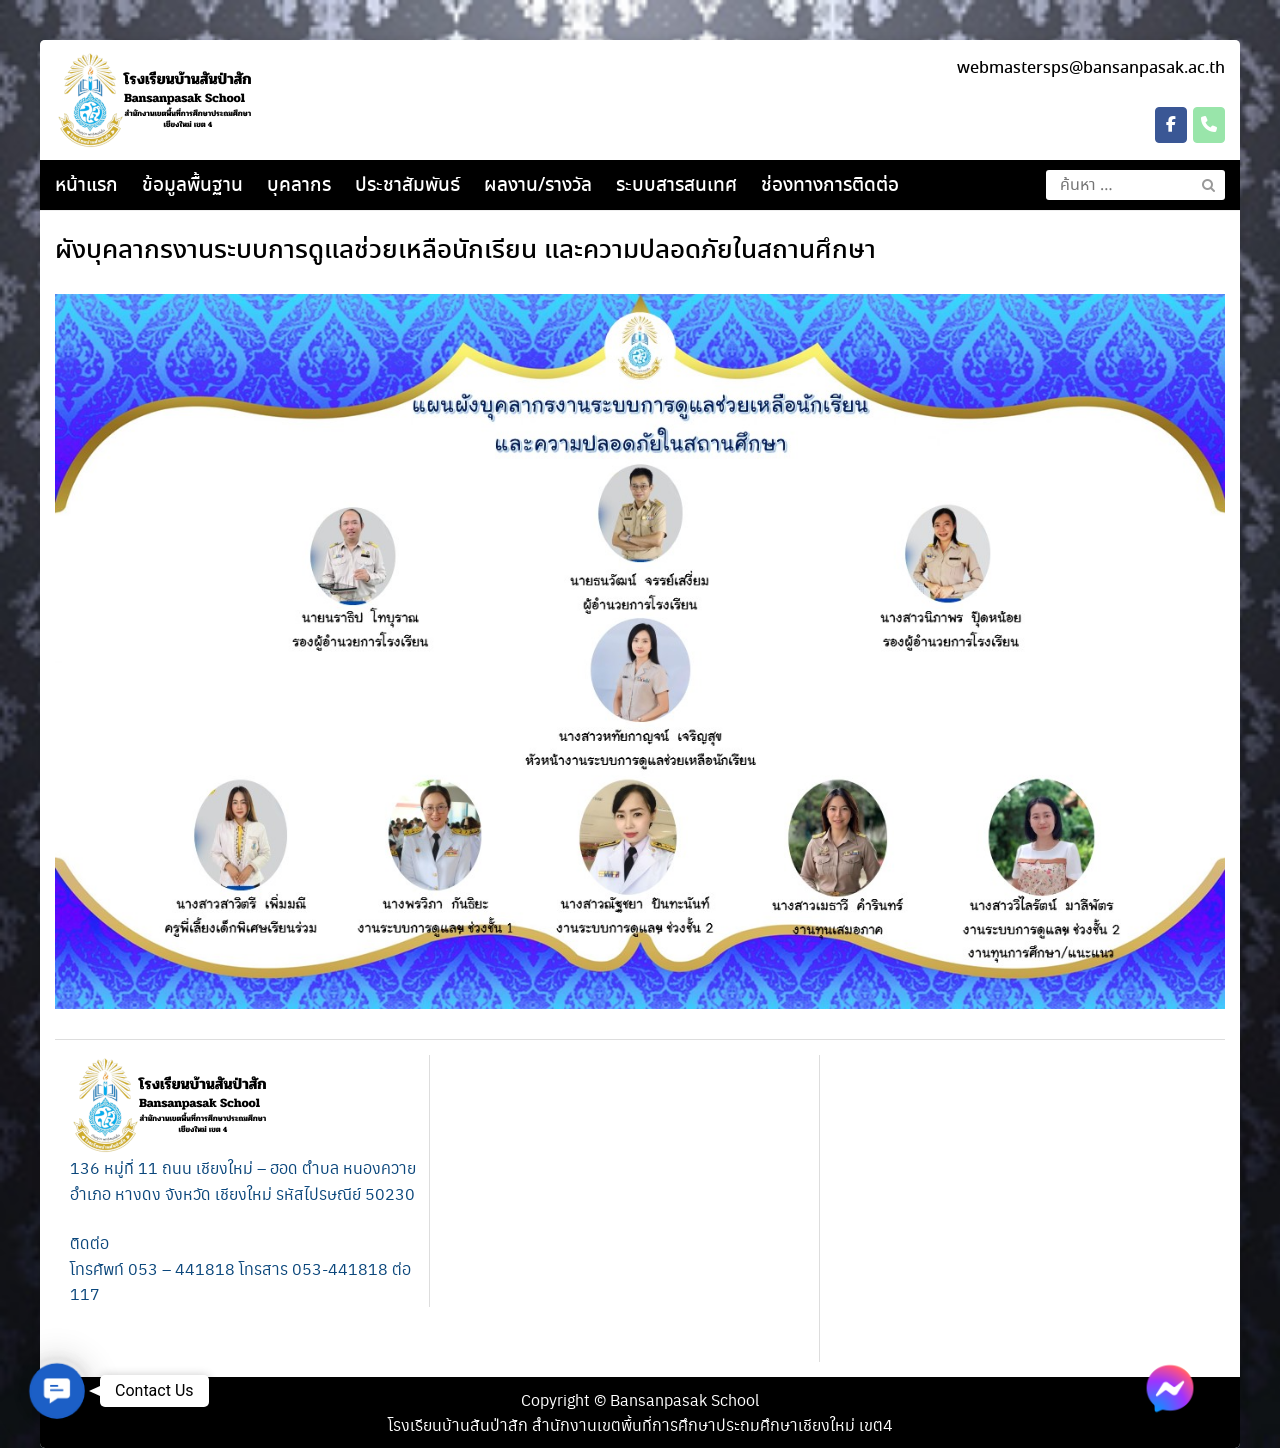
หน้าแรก (86, 186)
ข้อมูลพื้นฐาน (192, 186)
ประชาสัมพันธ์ (407, 186)
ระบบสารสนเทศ (676, 186)
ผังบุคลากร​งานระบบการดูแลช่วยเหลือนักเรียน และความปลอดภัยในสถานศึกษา (465, 251)
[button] (56, 1390)
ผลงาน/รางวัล (538, 186)
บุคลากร (299, 186)
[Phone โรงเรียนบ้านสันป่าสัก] (1209, 125)
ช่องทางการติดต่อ (830, 186)
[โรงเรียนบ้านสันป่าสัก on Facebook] (1171, 125)
